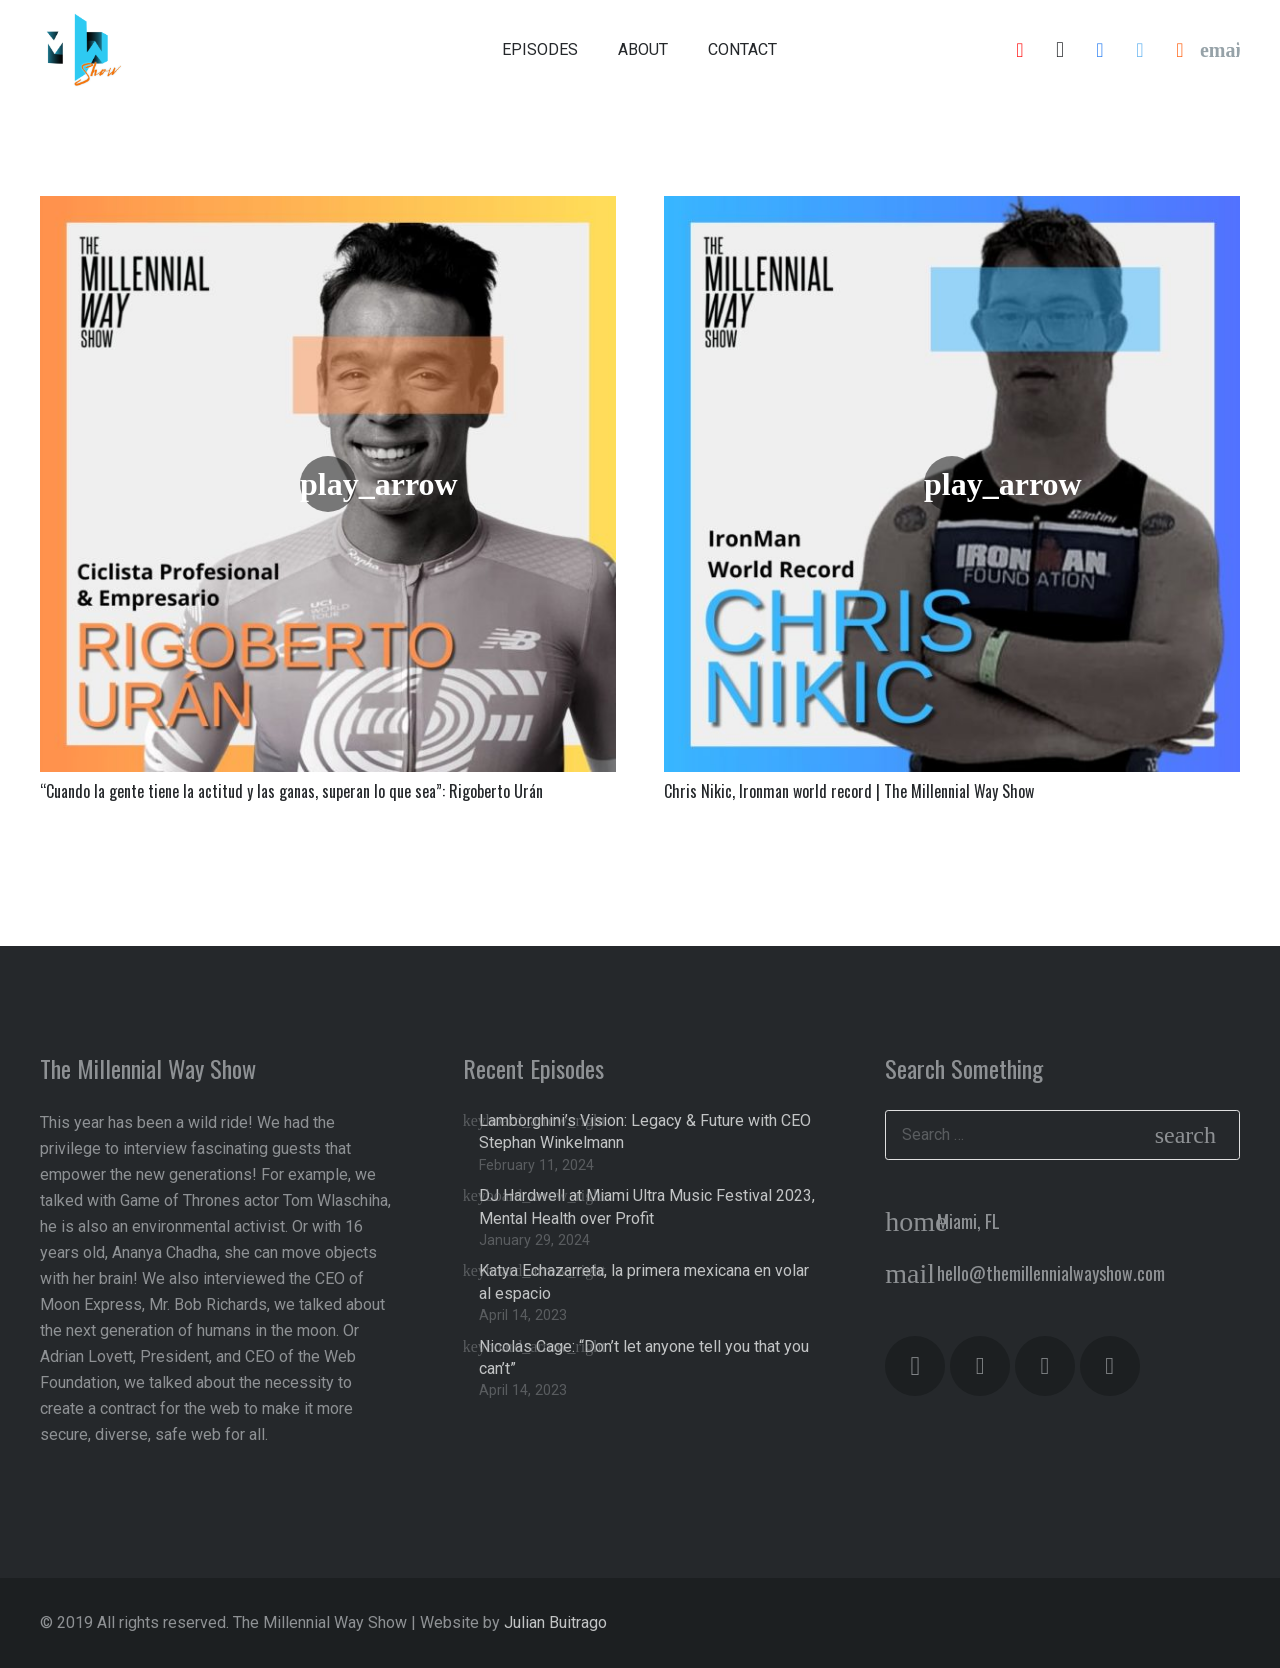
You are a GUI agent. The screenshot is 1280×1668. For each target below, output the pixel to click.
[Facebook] (1100, 50)
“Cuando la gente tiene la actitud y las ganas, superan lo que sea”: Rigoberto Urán (291, 791)
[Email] (1220, 50)
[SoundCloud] (1180, 50)
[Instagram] (1060, 50)
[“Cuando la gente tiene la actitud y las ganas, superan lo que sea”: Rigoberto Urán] (328, 484)
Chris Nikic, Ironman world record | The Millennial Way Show (849, 791)
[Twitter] (1140, 50)
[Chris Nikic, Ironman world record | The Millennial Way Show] (952, 484)
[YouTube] (1020, 50)
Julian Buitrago (555, 1622)
